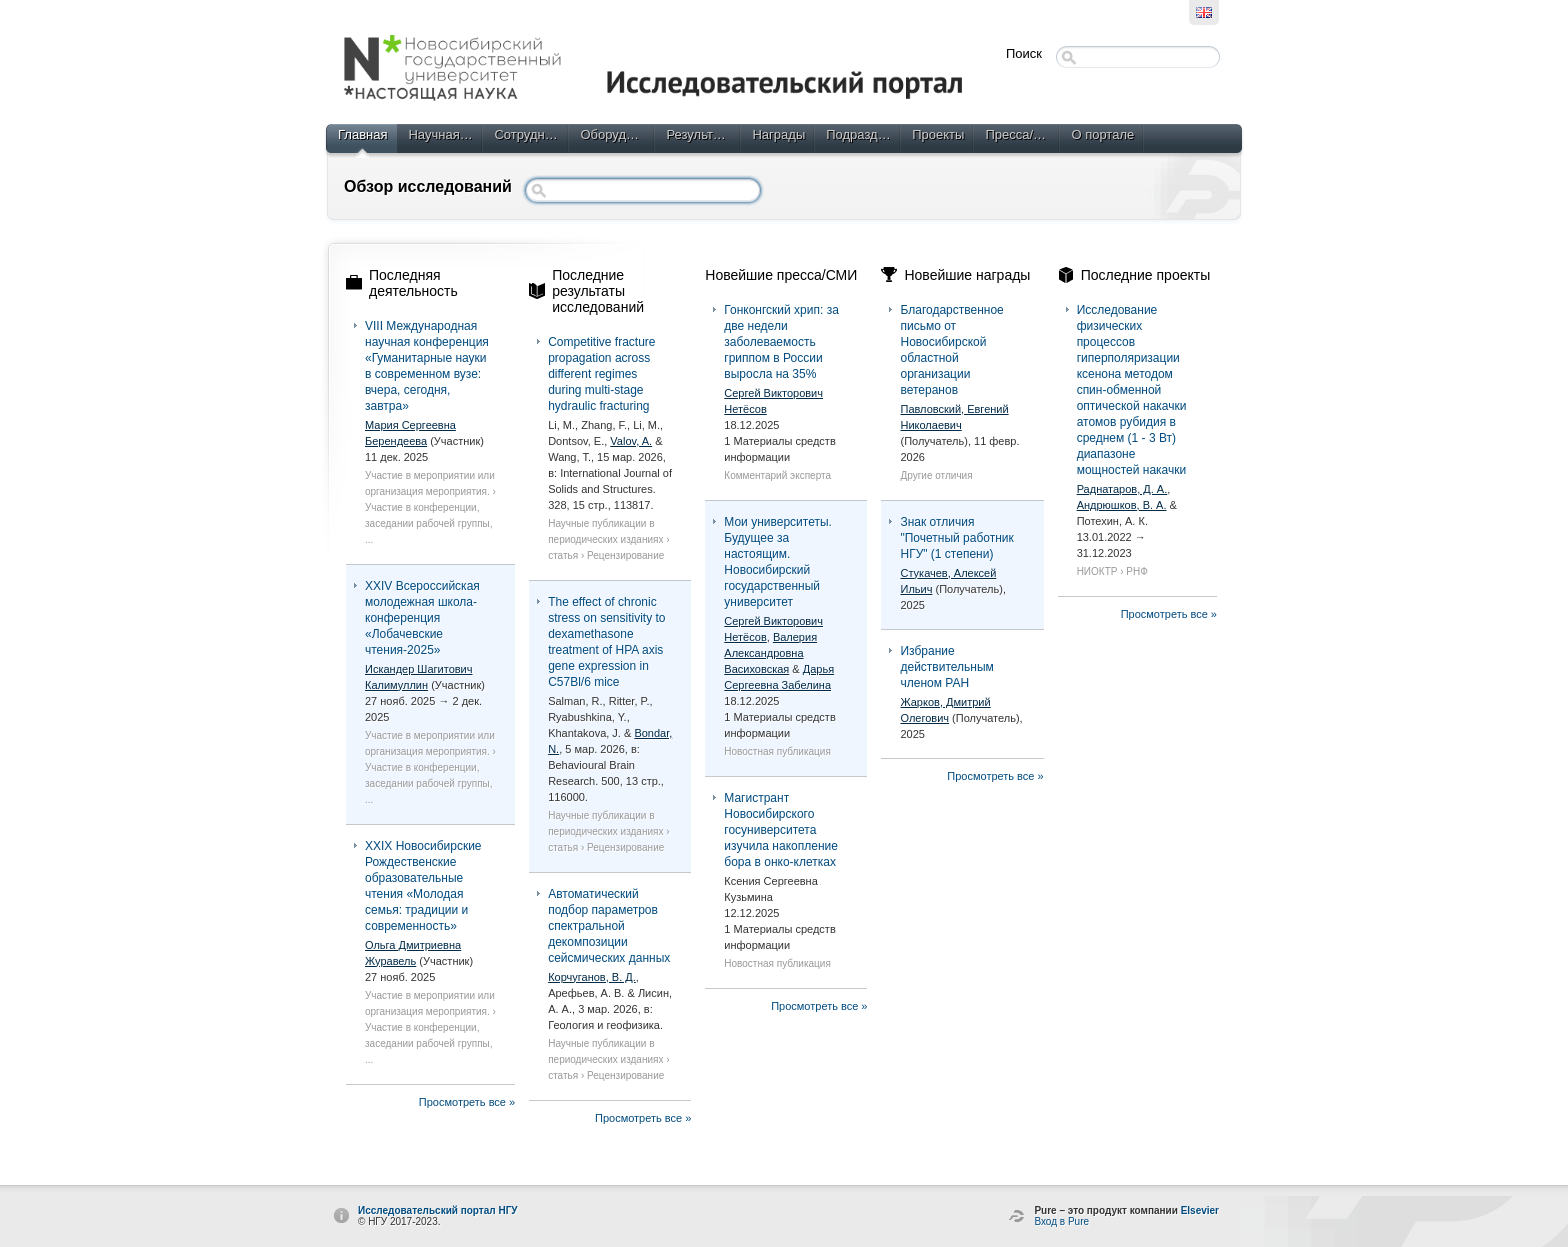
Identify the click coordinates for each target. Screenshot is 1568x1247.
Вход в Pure (1061, 1221)
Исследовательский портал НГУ (438, 1210)
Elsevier (1200, 1210)
